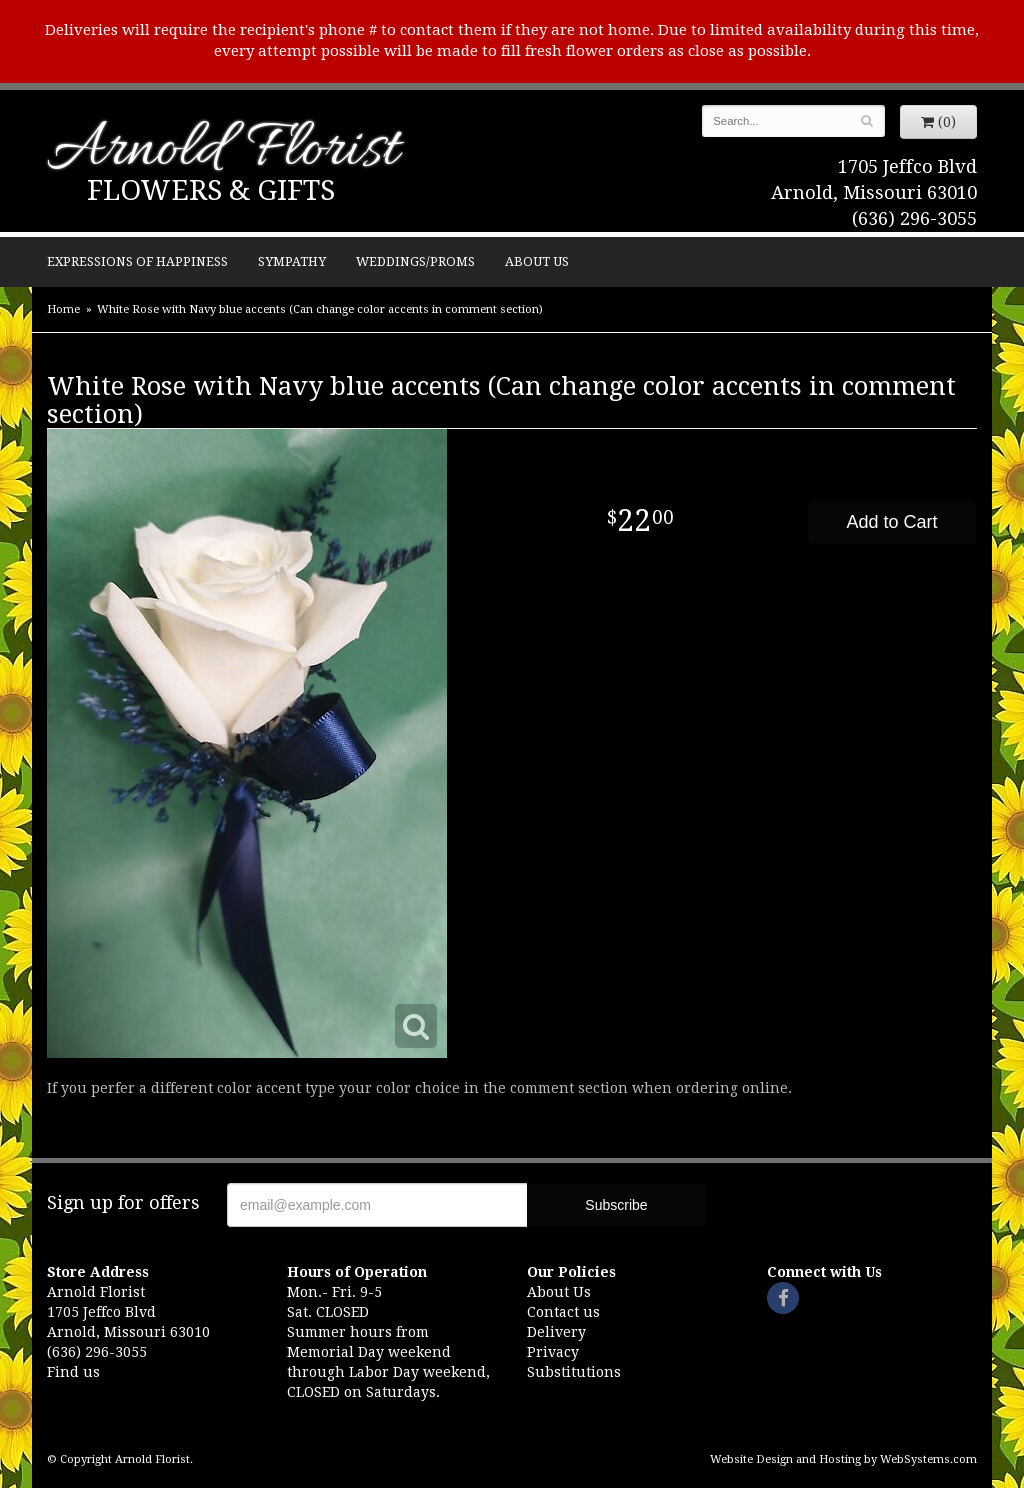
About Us (537, 261)
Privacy (553, 1352)
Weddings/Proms (415, 261)
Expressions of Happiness (137, 261)
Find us (73, 1372)
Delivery (556, 1332)
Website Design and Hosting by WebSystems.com (843, 1459)
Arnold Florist (223, 151)
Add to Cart (891, 522)
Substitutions (574, 1372)
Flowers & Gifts (211, 190)
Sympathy (292, 261)
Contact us (563, 1312)
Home (63, 309)
